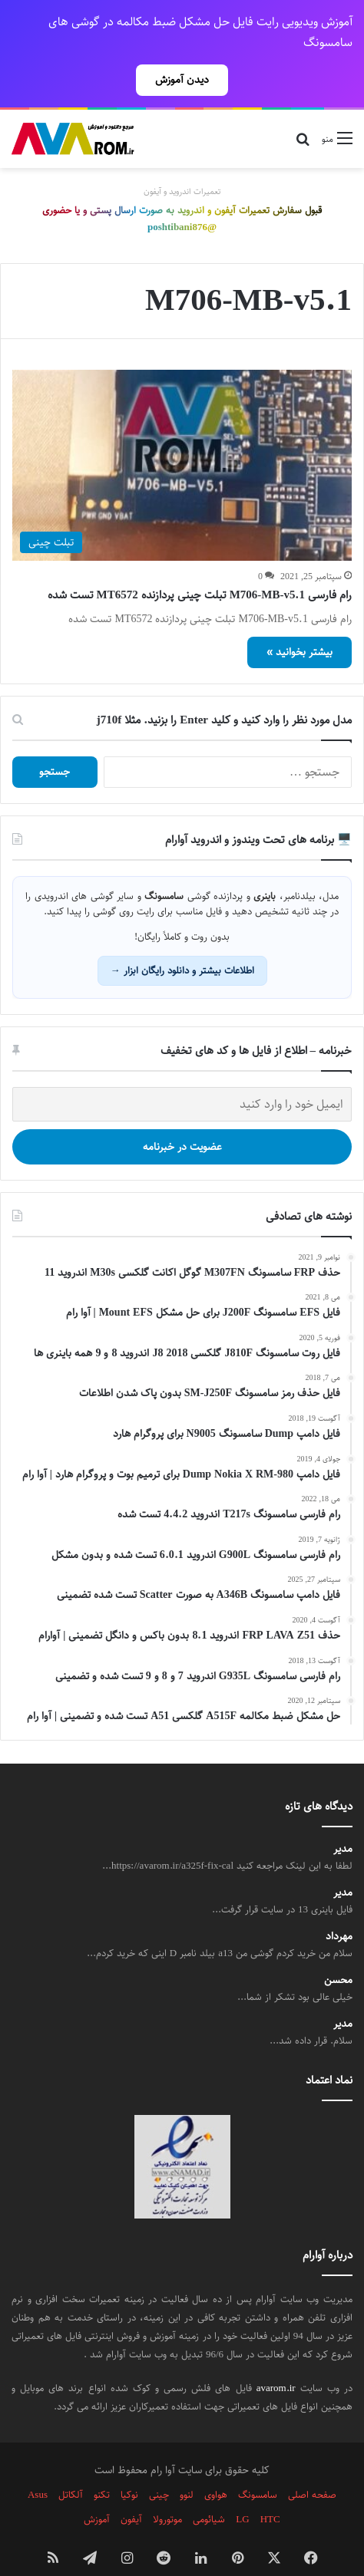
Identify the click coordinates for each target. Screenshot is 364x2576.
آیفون (131, 2492)
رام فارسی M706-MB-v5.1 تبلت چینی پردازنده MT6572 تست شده (200, 568)
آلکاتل (70, 2468)
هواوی (215, 2468)
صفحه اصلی (312, 2468)
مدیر (342, 1822)
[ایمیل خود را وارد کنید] (182, 1077)
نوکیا (129, 2468)
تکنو (102, 2468)
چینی (159, 2468)
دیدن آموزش (182, 79)
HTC (270, 2492)
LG (242, 2492)
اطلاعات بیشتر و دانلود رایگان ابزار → (182, 943)
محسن (338, 1953)
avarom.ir (276, 2361)
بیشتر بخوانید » (299, 625)
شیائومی (209, 2492)
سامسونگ (257, 2468)
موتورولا (167, 2492)
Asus (38, 2468)
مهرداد (339, 1910)
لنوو (187, 2468)
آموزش (97, 2492)
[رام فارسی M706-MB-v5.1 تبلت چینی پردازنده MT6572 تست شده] (182, 438)
